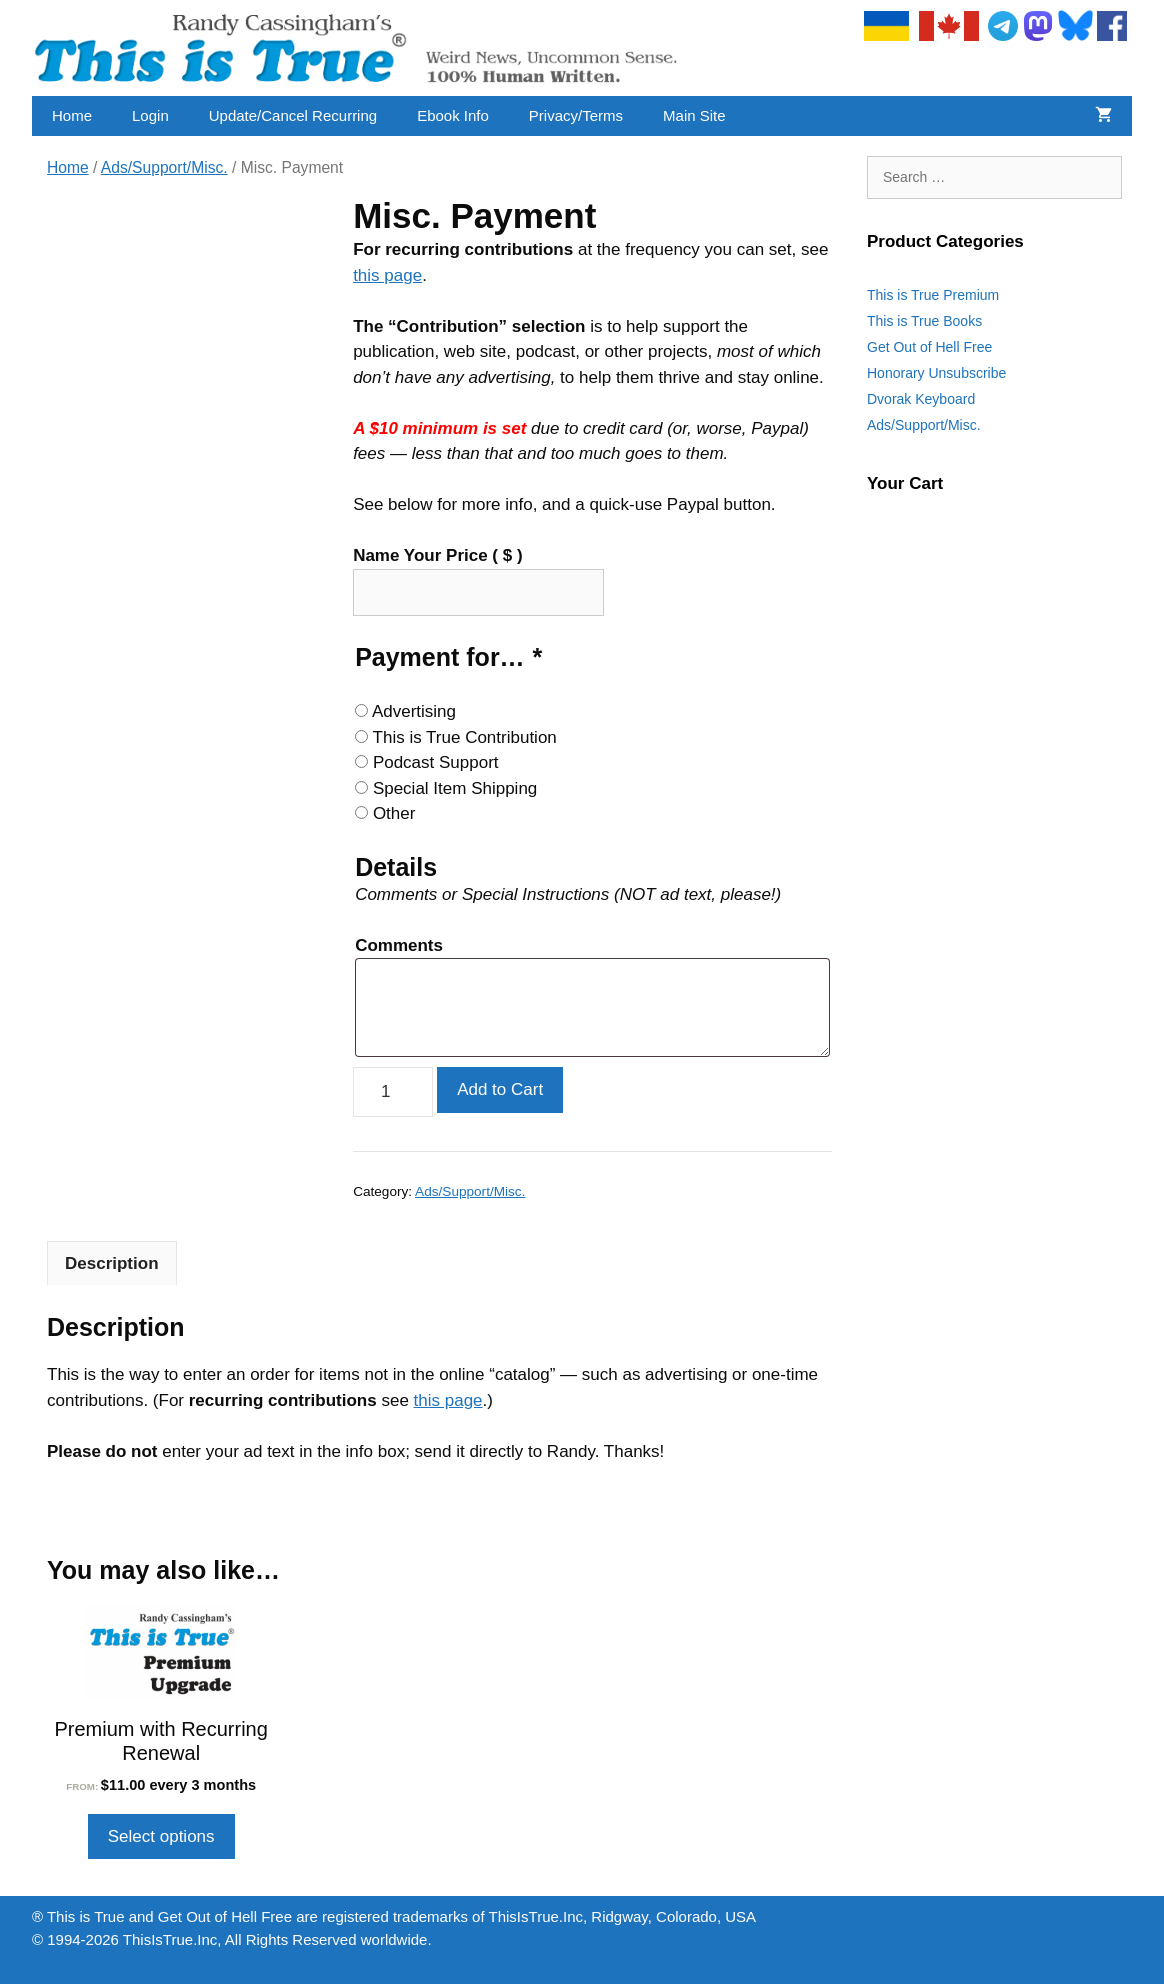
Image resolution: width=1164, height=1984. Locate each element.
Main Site (694, 115)
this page (387, 275)
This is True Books (924, 321)
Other (394, 813)
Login (150, 115)
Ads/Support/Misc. (164, 167)
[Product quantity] (393, 1092)
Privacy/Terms (576, 115)
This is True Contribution (465, 737)
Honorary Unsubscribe (936, 373)
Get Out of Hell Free (929, 347)
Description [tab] (112, 1263)
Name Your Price (437, 555)
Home (72, 115)
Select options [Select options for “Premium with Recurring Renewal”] (161, 1836)
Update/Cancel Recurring (293, 115)
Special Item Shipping (455, 788)
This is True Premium (933, 295)
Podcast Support (436, 762)
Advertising (414, 711)
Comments (399, 945)
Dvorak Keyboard (921, 399)
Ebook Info (453, 115)
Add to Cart (500, 1089)
